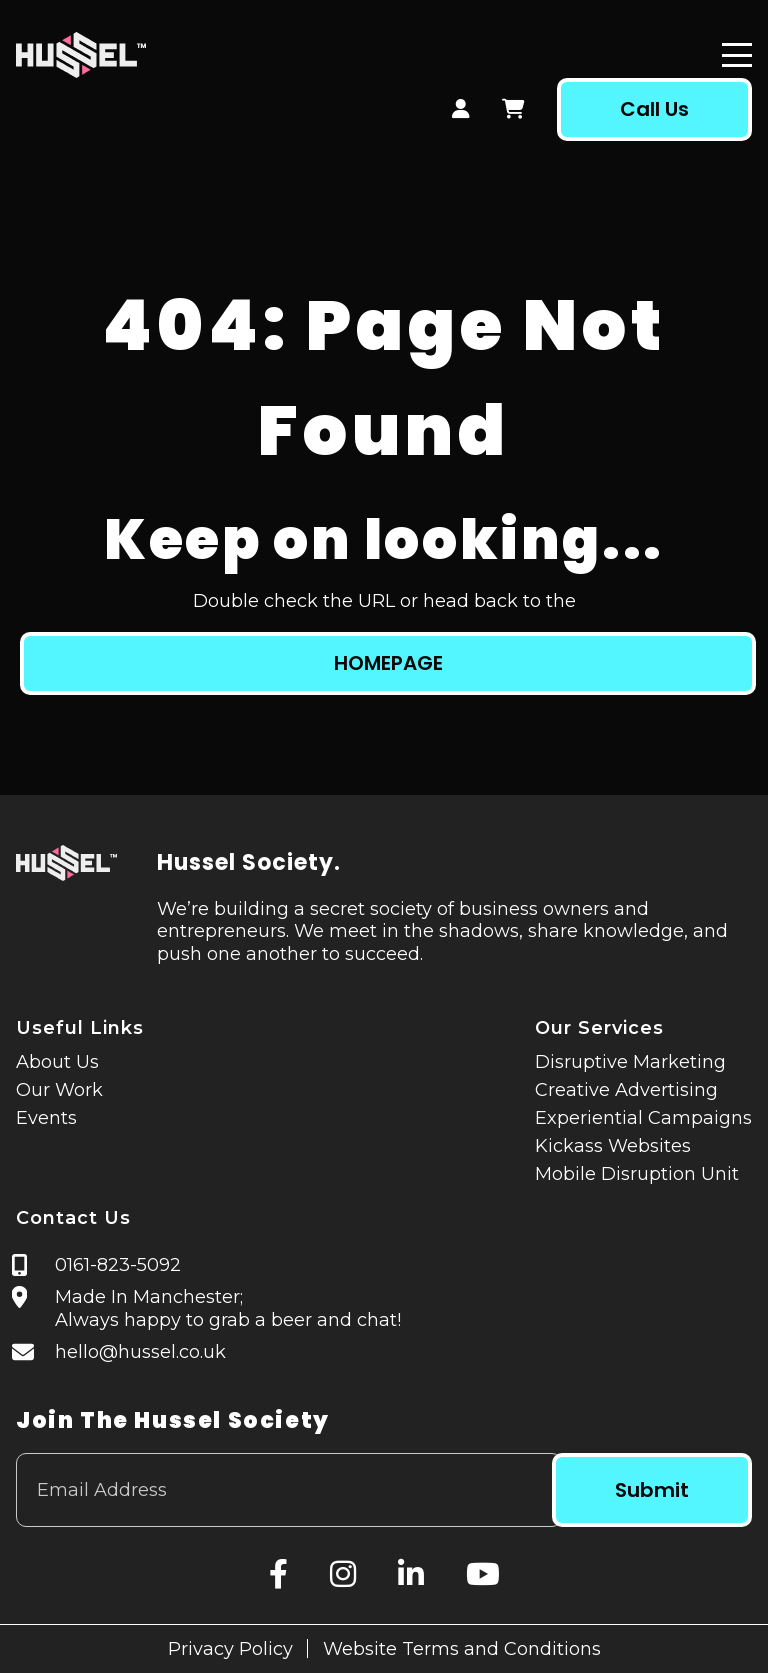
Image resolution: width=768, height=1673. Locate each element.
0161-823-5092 (119, 1265)
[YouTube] (483, 1574)
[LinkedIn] (411, 1574)
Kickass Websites (613, 1146)
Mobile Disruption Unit (637, 1174)
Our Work (59, 1090)
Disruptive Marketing (630, 1062)
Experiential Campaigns (643, 1118)
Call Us (653, 109)
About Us (57, 1062)
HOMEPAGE (388, 663)
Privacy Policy (230, 1649)
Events (46, 1118)
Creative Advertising (626, 1090)
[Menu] (737, 55)
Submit (651, 1490)
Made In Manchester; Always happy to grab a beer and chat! (229, 1308)
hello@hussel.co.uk (141, 1352)
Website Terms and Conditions (462, 1649)
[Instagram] (343, 1574)
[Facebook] (278, 1574)
